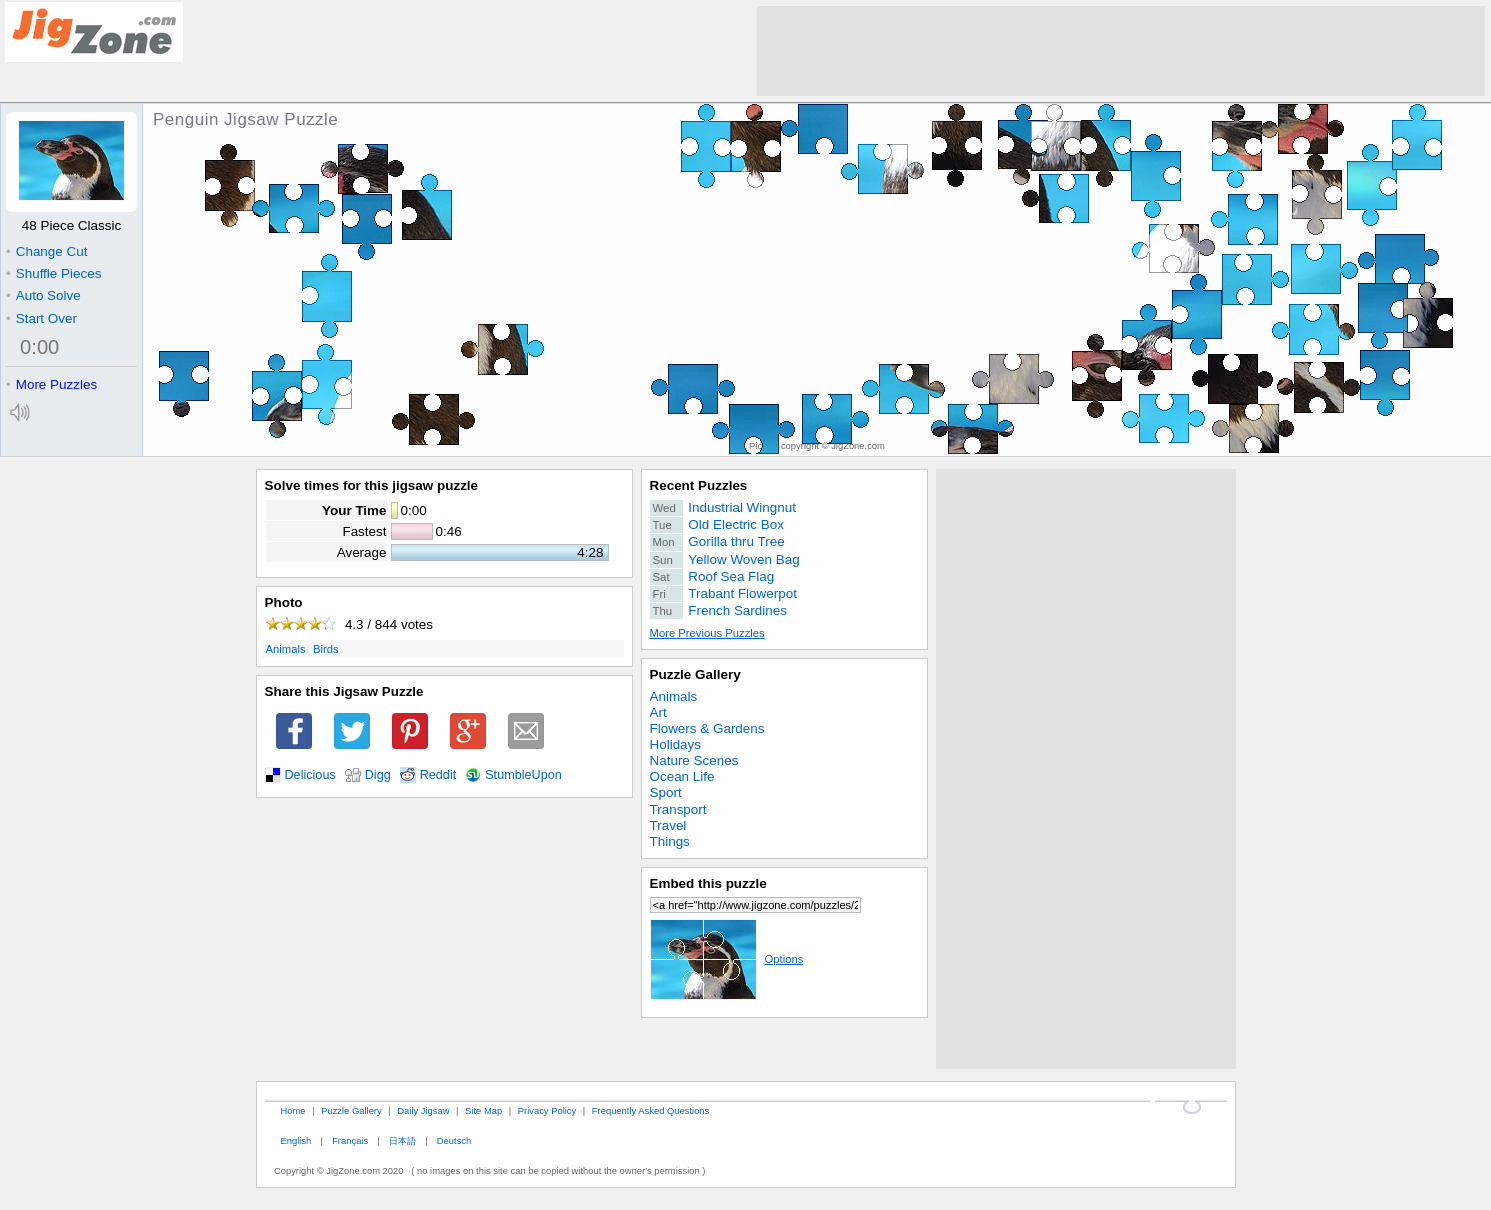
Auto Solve (43, 295)
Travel (668, 825)
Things (670, 841)
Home (292, 1110)
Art (658, 712)
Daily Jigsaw (423, 1110)
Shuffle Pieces (53, 273)
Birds (326, 649)
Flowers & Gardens (707, 728)
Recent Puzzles (699, 485)
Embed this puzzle (708, 883)
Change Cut (46, 251)
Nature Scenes (694, 760)
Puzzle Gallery (695, 674)
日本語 (402, 1140)
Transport (678, 809)
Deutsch (454, 1140)
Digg (378, 775)
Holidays (676, 744)
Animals (286, 649)
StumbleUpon (523, 775)
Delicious (310, 775)
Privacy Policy (547, 1110)
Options (727, 959)
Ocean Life (682, 776)
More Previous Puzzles (707, 633)
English (295, 1140)
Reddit (438, 775)
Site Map (483, 1110)
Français (350, 1140)
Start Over (41, 318)
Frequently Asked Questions (650, 1110)
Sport (666, 792)
